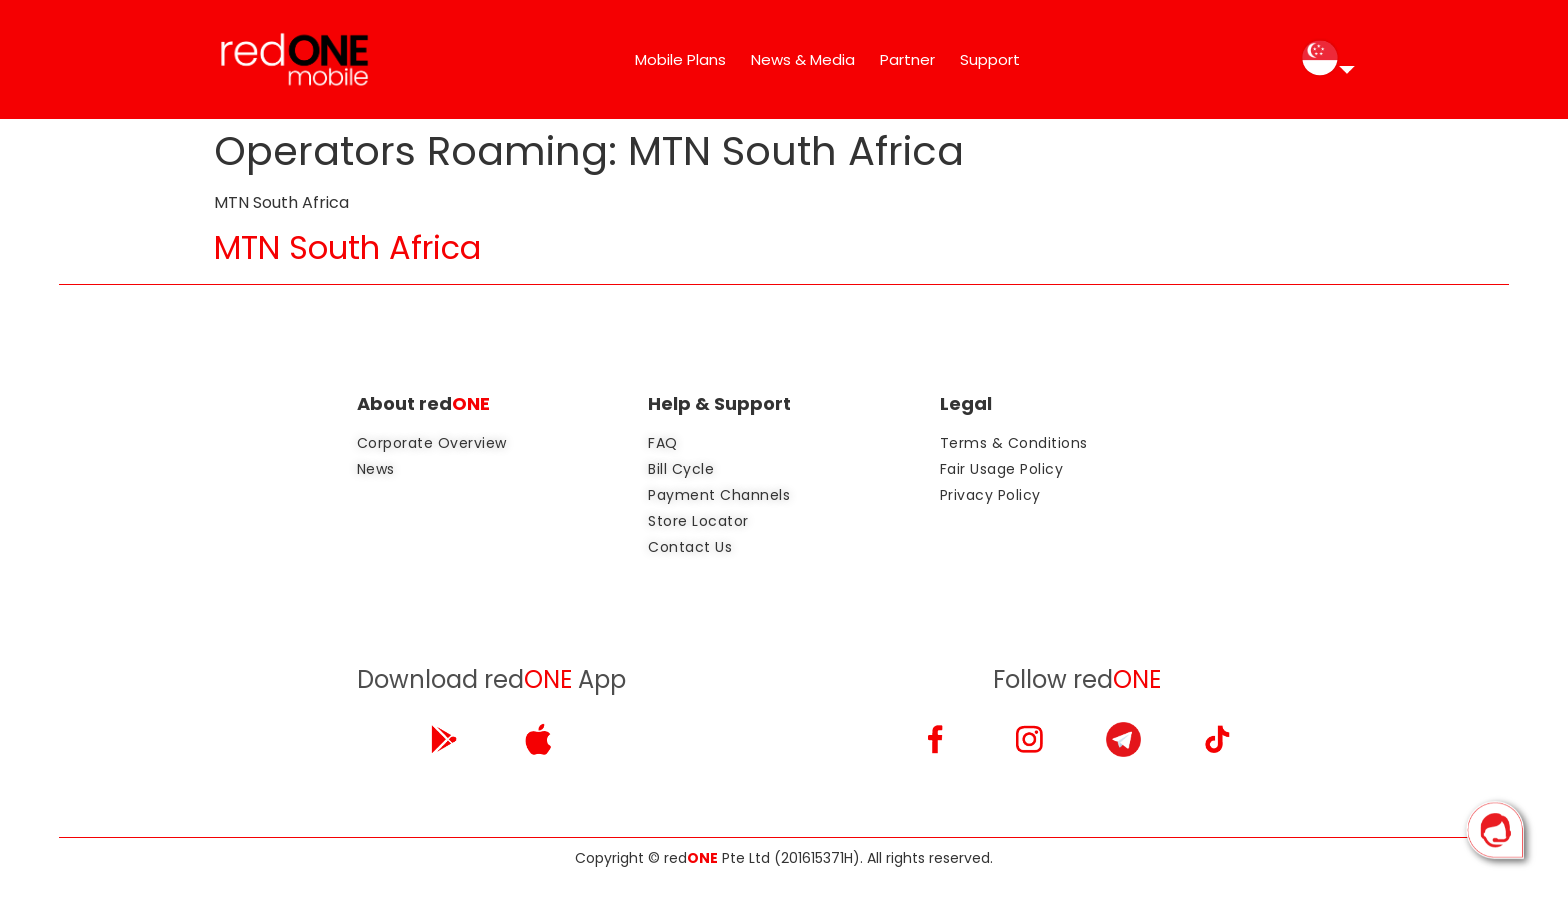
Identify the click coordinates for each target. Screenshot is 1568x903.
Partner (907, 59)
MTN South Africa (347, 247)
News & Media (803, 59)
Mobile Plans (680, 59)
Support (990, 59)
